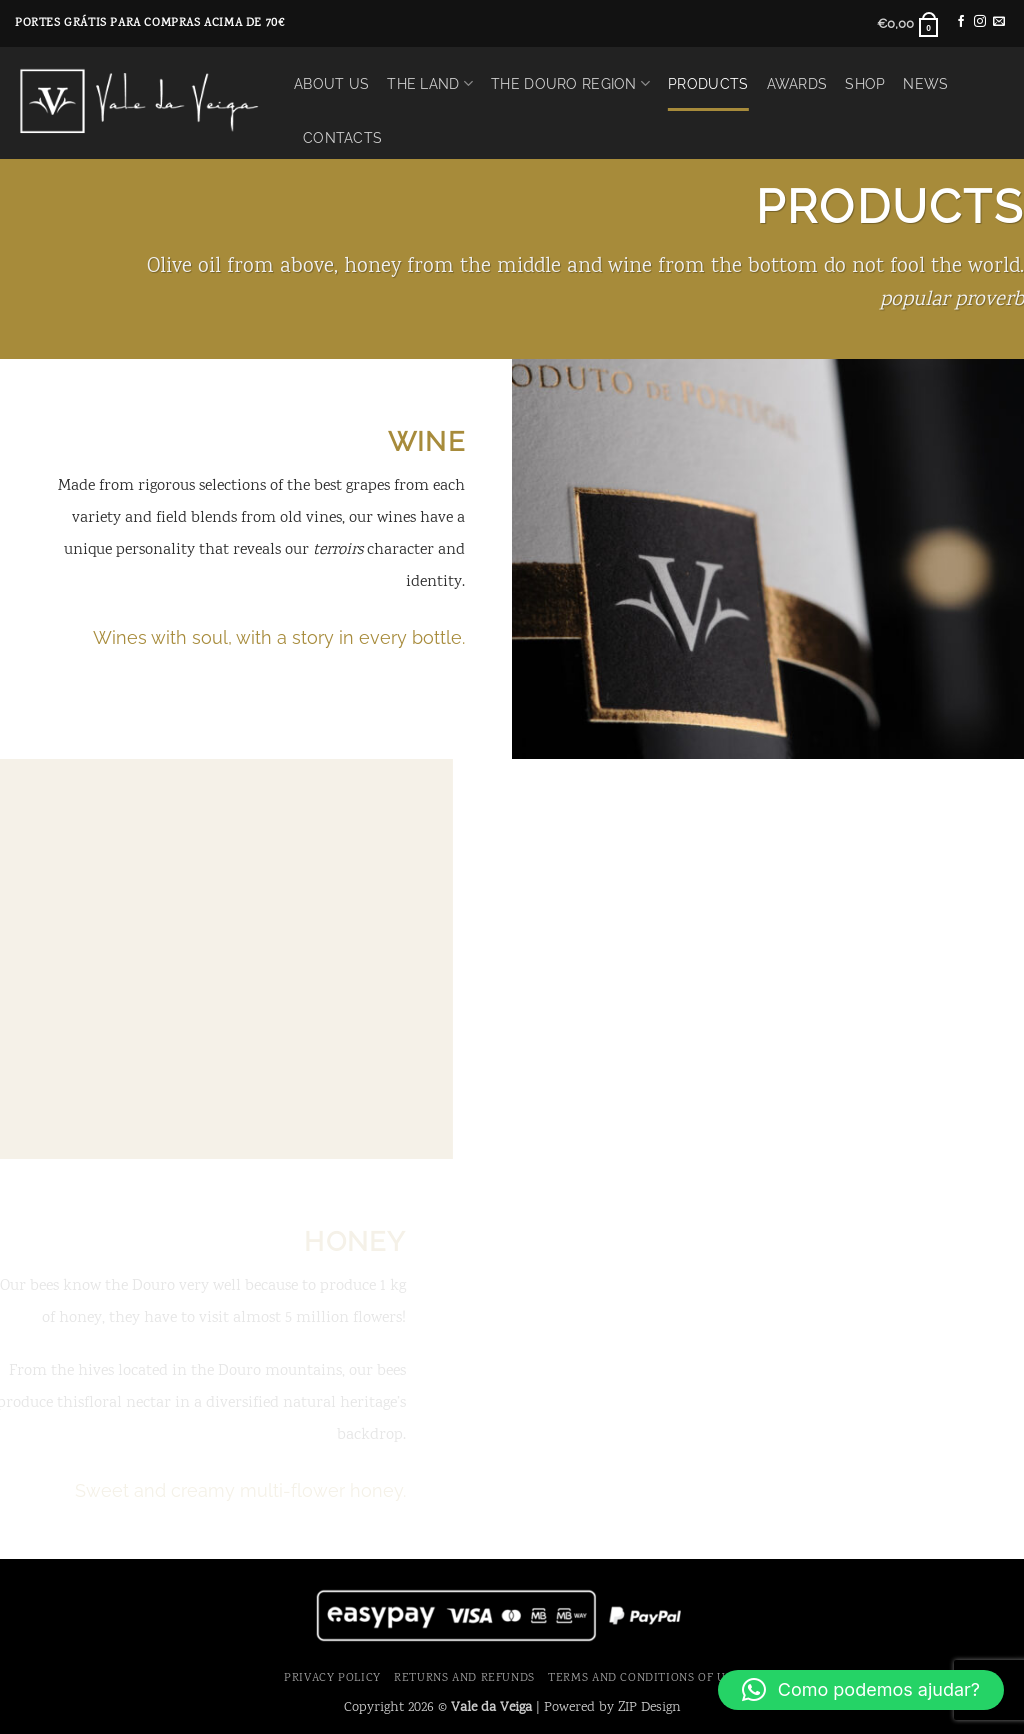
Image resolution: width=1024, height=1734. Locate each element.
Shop (865, 83)
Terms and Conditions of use (644, 1678)
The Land (430, 83)
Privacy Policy (332, 1678)
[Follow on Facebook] (961, 22)
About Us (331, 83)
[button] (908, 24)
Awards (797, 83)
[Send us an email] (999, 22)
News (925, 83)
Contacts (342, 137)
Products (708, 83)
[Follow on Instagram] (980, 22)
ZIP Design (649, 1707)
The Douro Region (570, 83)
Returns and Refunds (464, 1678)
